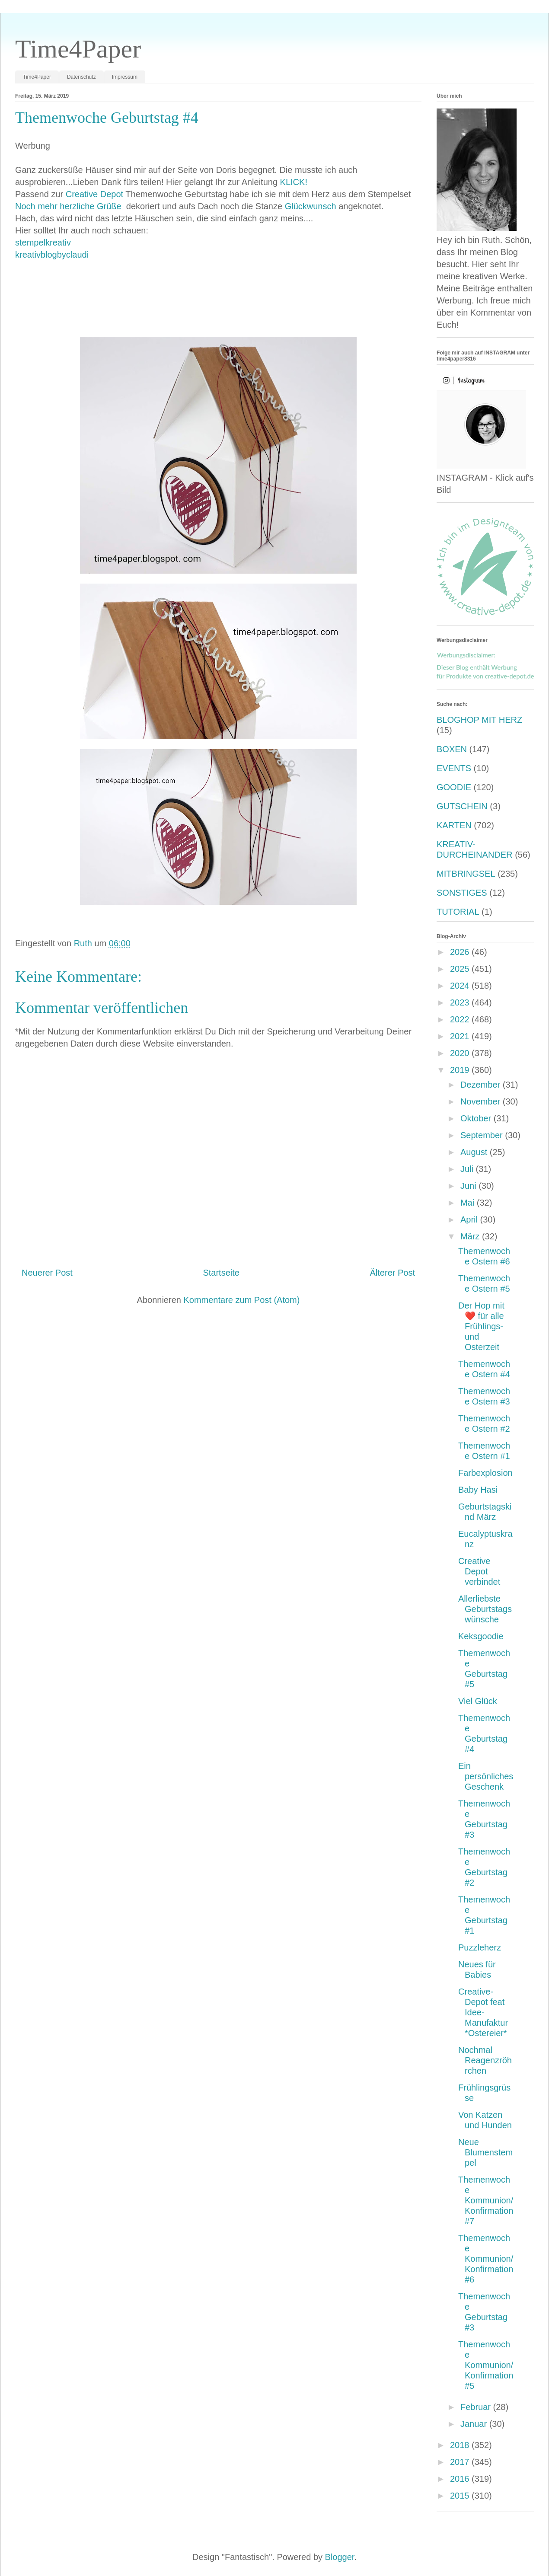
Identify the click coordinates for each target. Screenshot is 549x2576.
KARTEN (454, 825)
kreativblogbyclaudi (52, 254)
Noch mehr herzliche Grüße (69, 206)
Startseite (221, 1272)
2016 (461, 2478)
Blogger (339, 2557)
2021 (461, 1036)
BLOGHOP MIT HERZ (479, 720)
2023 (461, 1002)
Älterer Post (392, 1272)
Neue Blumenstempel (485, 2152)
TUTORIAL (458, 911)
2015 (461, 2495)
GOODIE (454, 787)
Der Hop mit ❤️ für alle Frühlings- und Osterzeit (481, 1326)
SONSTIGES (462, 892)
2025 (461, 969)
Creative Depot (94, 194)
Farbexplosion (485, 1473)
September (482, 1135)
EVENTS (454, 768)
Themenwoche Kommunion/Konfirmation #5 (485, 2365)
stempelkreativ (43, 242)
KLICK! (293, 182)
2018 (461, 2445)
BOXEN (452, 749)
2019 (461, 1070)
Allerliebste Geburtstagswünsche (485, 1609)
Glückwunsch (310, 206)
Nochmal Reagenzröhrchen (485, 2060)
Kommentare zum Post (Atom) (241, 1300)
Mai (468, 1202)
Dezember (481, 1084)
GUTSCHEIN (462, 806)
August (475, 1152)
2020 (461, 1053)
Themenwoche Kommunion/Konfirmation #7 (485, 2200)
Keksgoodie (481, 1636)
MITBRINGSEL (466, 873)
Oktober (477, 1118)
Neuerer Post (47, 1272)
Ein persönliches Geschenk (485, 1776)
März (471, 1236)
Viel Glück (477, 1701)
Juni (469, 1186)
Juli (468, 1169)
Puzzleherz (479, 1947)
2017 (461, 2462)
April (470, 1219)
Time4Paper (78, 49)
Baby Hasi (478, 1489)
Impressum (124, 77)
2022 (461, 1019)
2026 (461, 952)
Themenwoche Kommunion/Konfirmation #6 (485, 2258)
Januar (474, 2424)
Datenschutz (81, 77)
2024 (461, 985)
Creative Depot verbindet (479, 1571)
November (481, 1101)
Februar (476, 2407)
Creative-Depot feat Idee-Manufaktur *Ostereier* (483, 2012)
